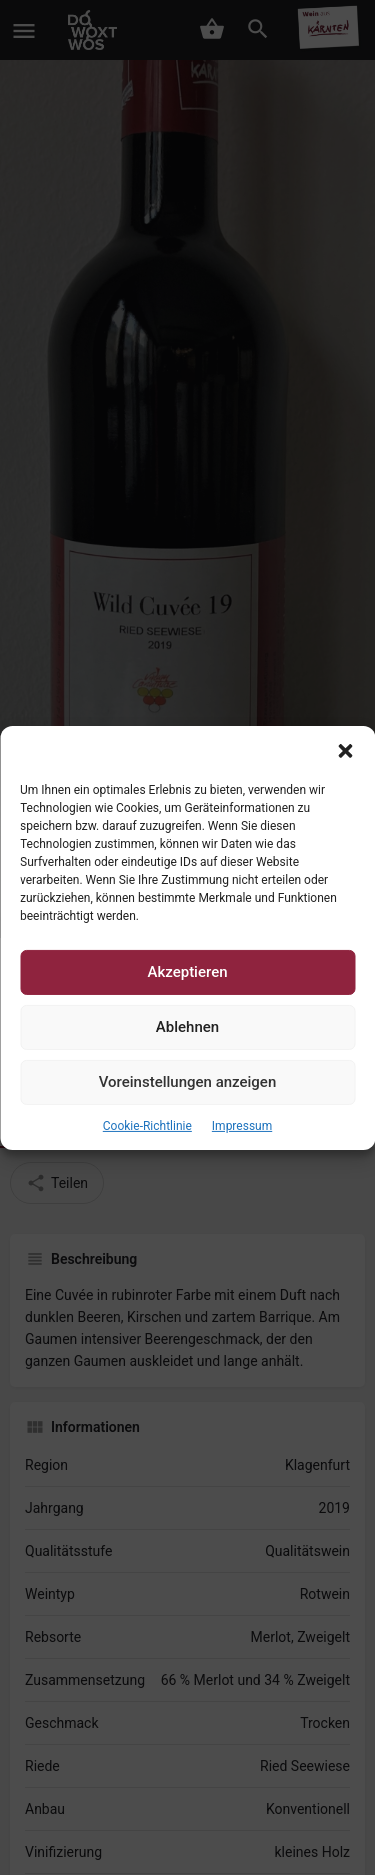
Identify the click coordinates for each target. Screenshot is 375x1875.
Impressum (242, 1125)
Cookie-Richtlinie (147, 1125)
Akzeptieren (187, 972)
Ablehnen (187, 1027)
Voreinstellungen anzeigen (188, 1082)
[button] (345, 750)
